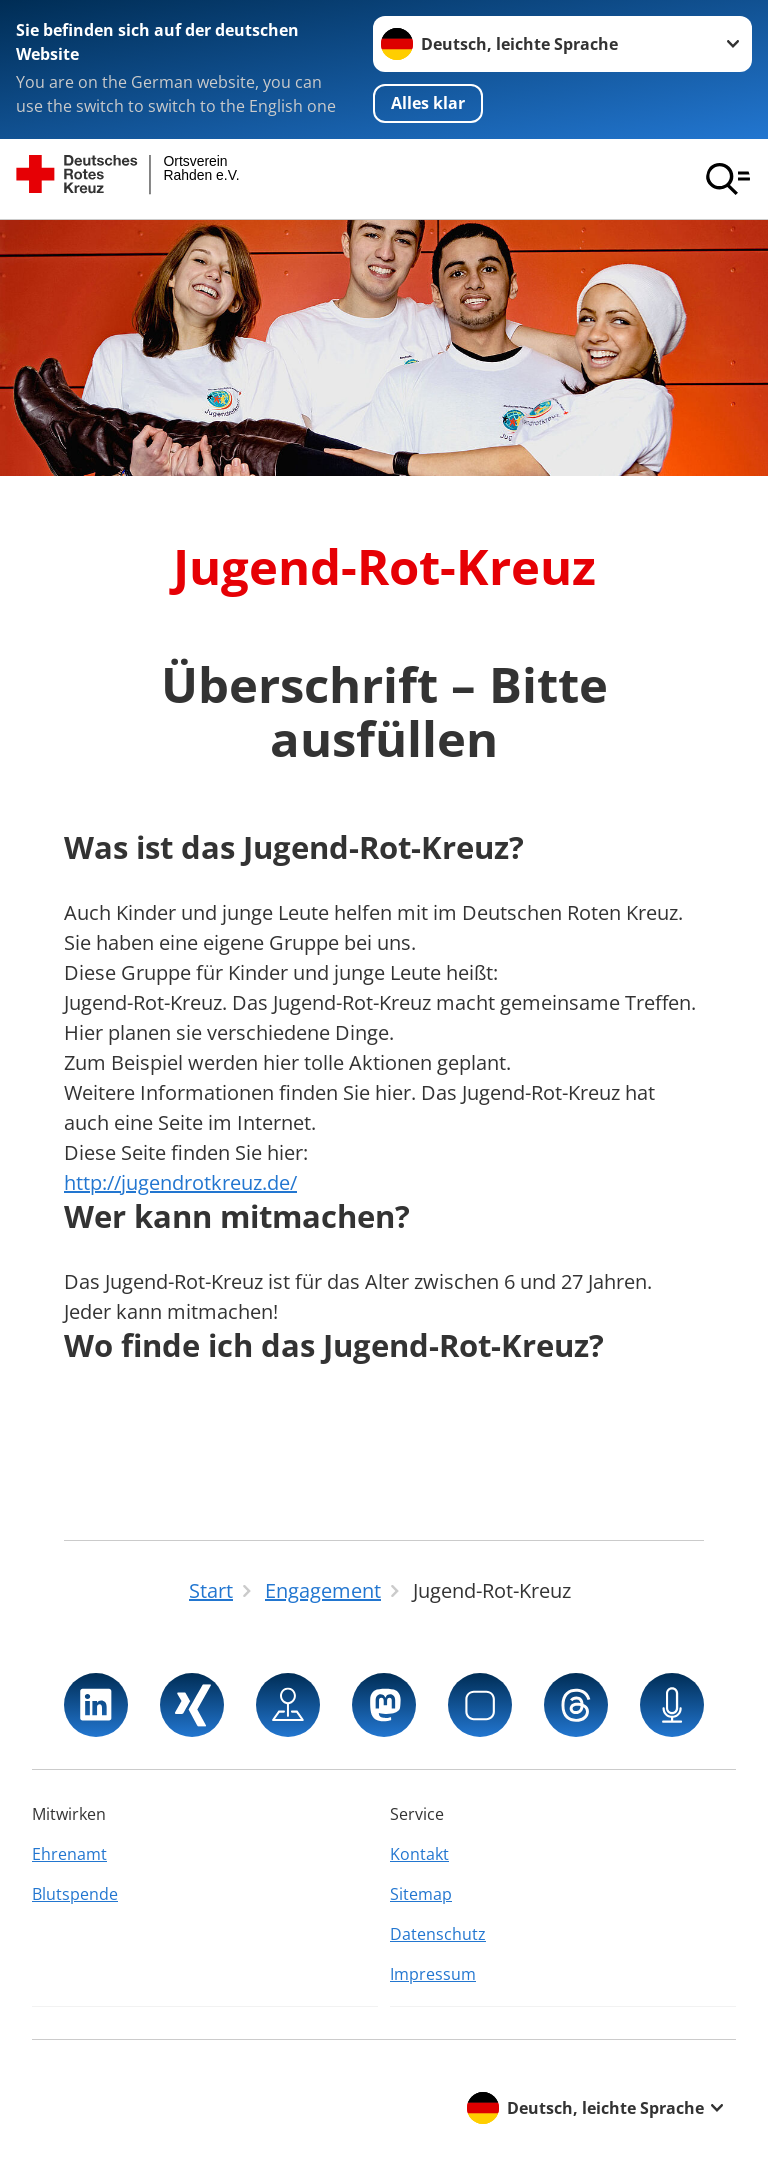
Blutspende (75, 1894)
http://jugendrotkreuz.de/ (180, 1182)
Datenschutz (438, 1934)
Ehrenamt (69, 1854)
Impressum (433, 1974)
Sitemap (421, 1894)
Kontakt (419, 1854)
